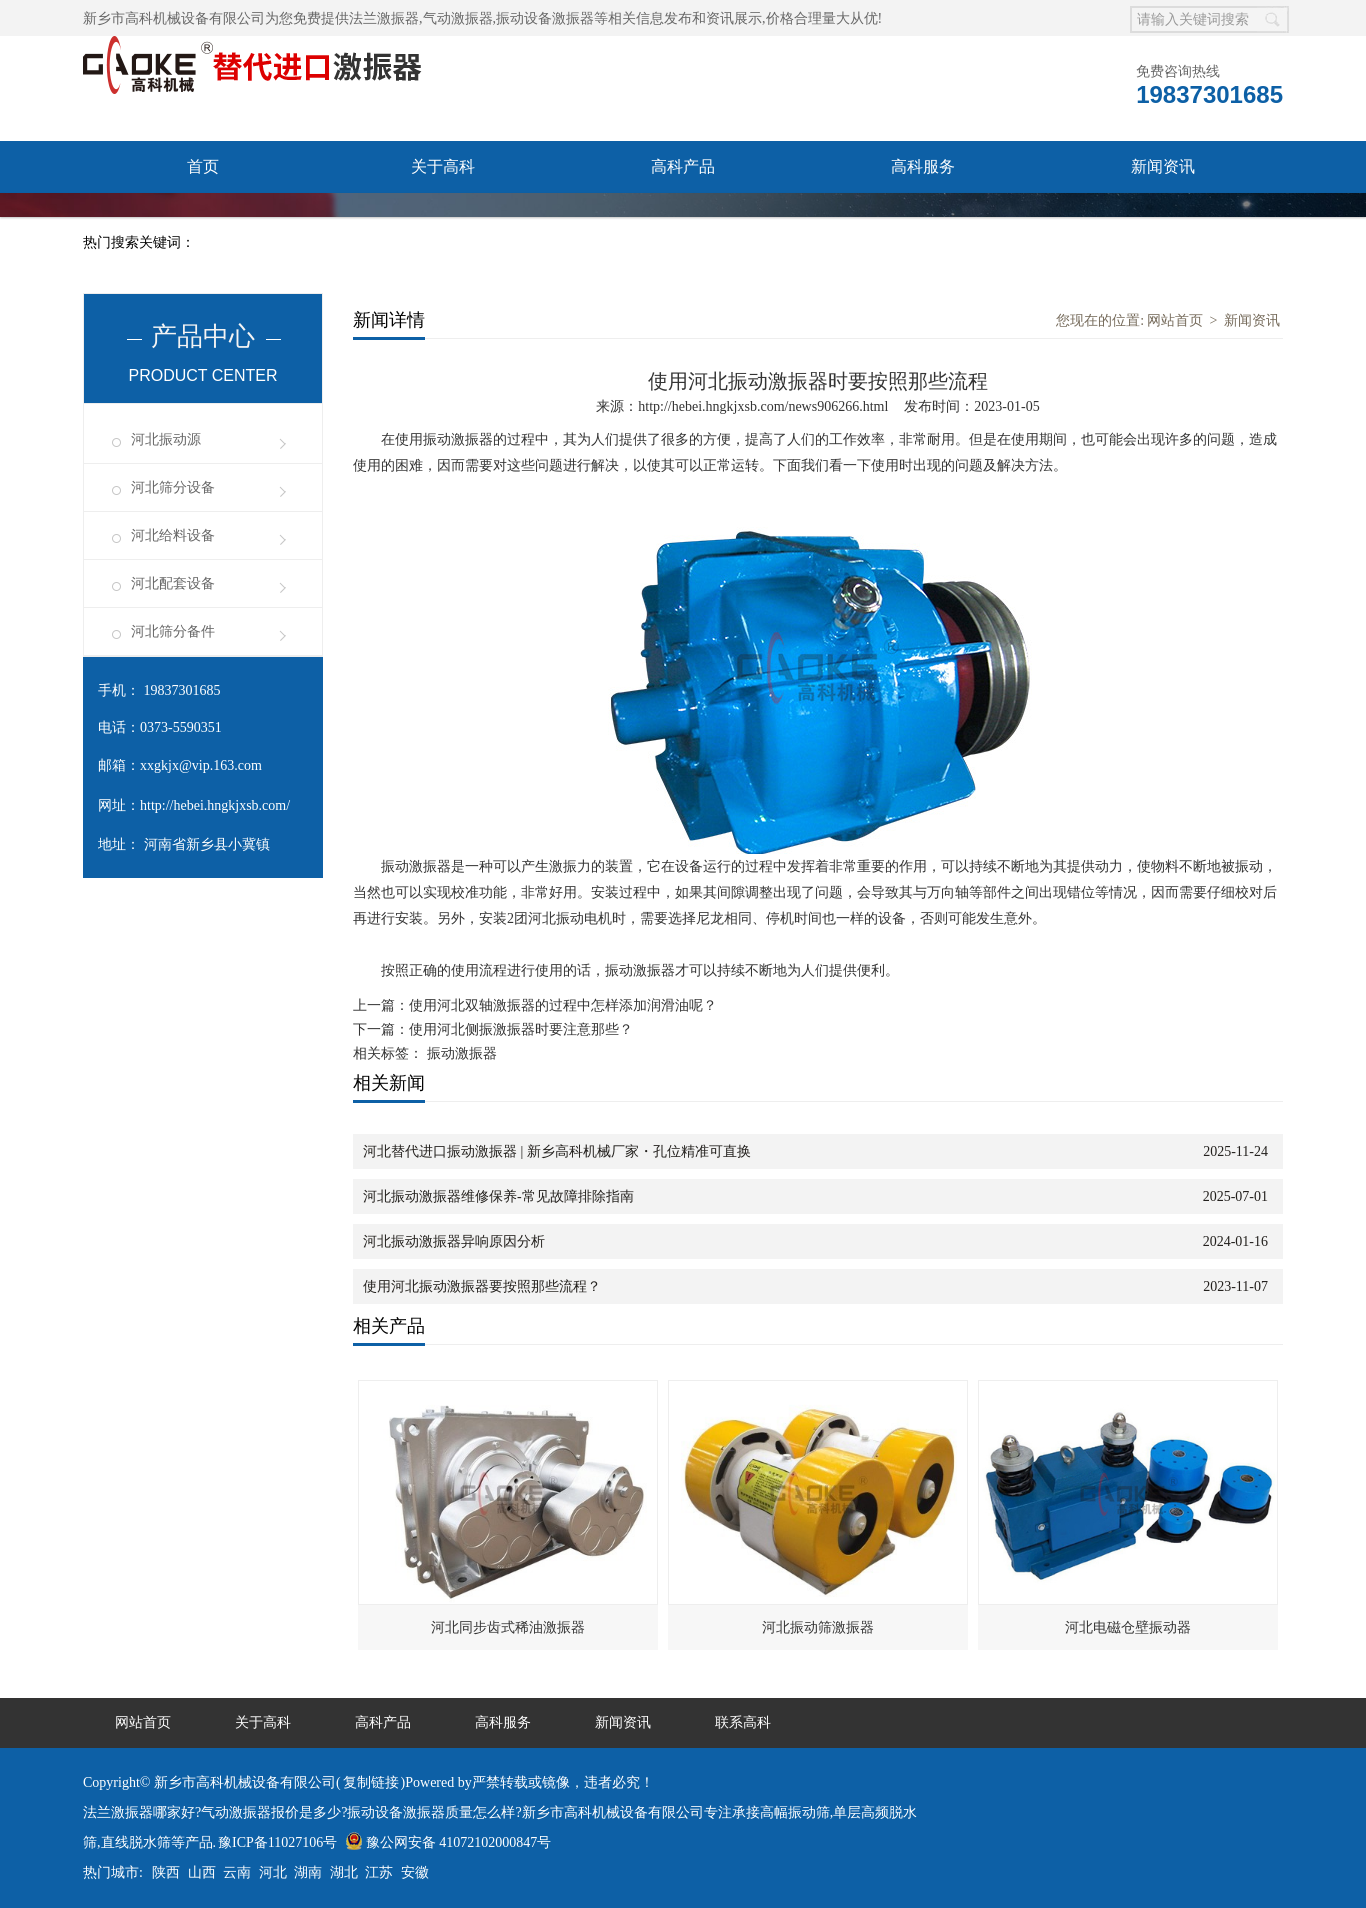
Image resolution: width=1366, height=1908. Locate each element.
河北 (273, 1872)
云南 (237, 1872)
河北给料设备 (173, 535)
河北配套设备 (173, 583)
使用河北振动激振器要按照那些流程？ (482, 1286)
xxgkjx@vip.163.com (201, 765)
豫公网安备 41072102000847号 (448, 1842)
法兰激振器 (384, 18)
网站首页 (1175, 320)
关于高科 (443, 166)
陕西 (166, 1872)
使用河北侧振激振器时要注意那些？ (521, 1029)
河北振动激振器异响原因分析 (454, 1241)
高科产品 (683, 166)
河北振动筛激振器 (818, 1627)
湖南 (308, 1872)
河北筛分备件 (173, 631)
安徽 (415, 1872)
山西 (202, 1872)
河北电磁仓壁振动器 (1128, 1627)
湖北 (344, 1872)
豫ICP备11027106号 (277, 1842)
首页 (203, 166)
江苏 (379, 1872)
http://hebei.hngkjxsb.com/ (215, 805)
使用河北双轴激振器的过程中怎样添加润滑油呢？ (563, 1005)
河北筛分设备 (173, 487)
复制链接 (371, 1782)
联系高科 (203, 218)
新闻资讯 (1163, 166)
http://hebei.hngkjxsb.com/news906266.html (763, 406)
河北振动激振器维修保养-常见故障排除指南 (498, 1196)
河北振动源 (166, 439)
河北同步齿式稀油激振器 (508, 1627)
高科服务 (923, 166)
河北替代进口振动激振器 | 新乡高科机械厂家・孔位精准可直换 (557, 1151)
